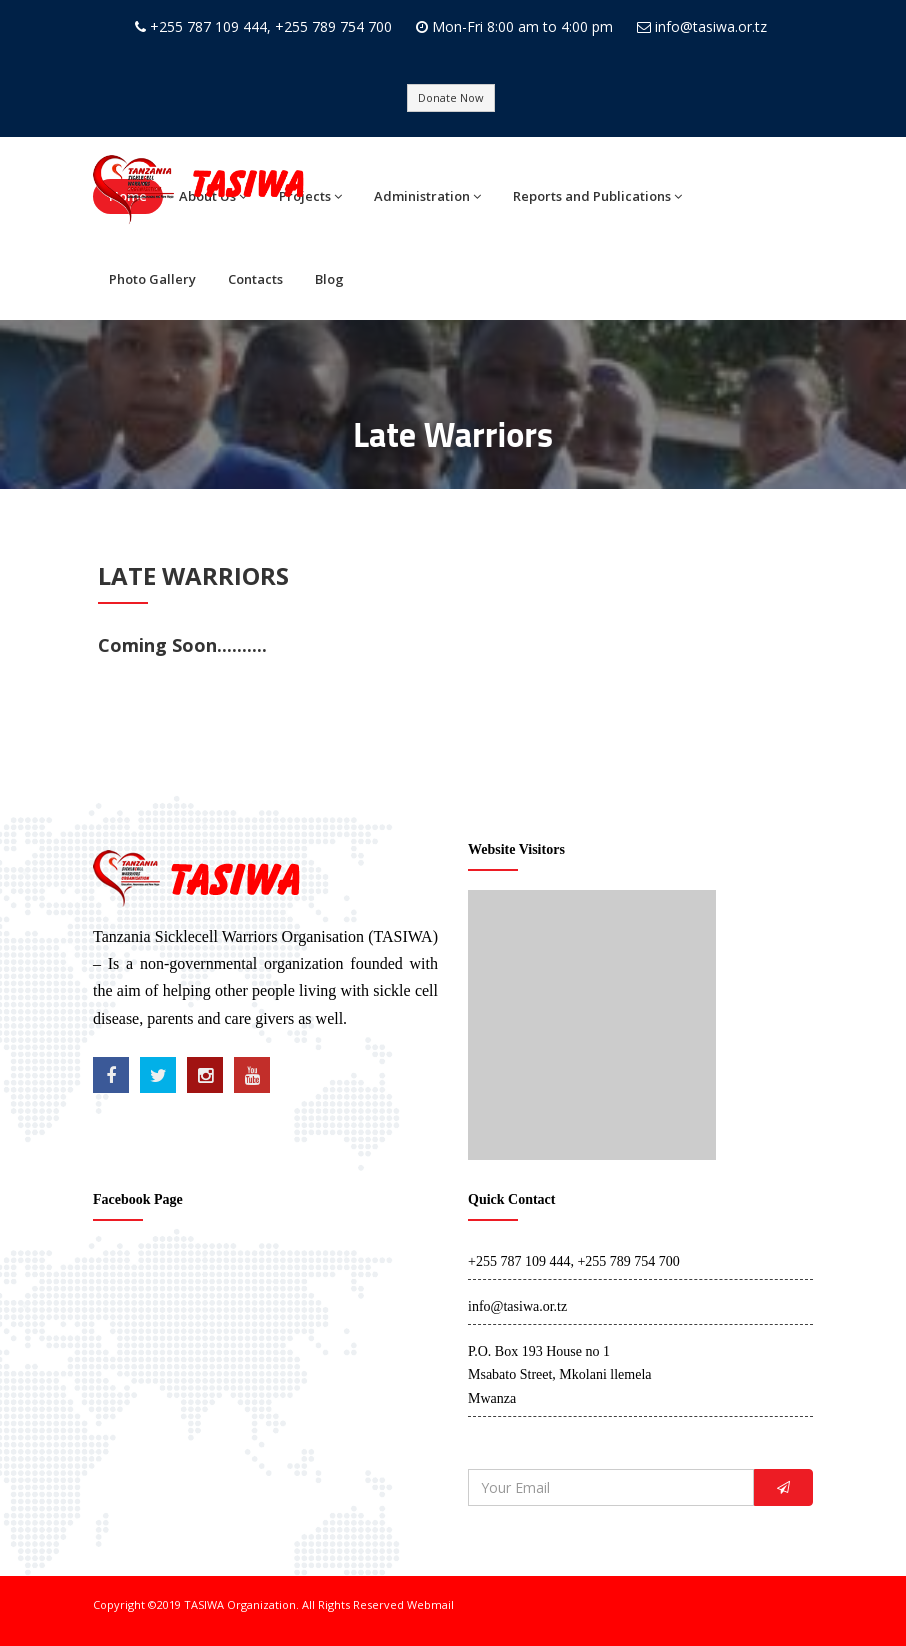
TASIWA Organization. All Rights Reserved (295, 1604)
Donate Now (451, 97)
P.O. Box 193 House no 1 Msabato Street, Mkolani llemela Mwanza (560, 1375)
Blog (329, 279)
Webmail (430, 1604)
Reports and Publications (597, 196)
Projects (310, 196)
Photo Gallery (152, 279)
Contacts (255, 279)
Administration (427, 196)
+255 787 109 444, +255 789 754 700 (271, 26)
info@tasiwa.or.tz (711, 26)
